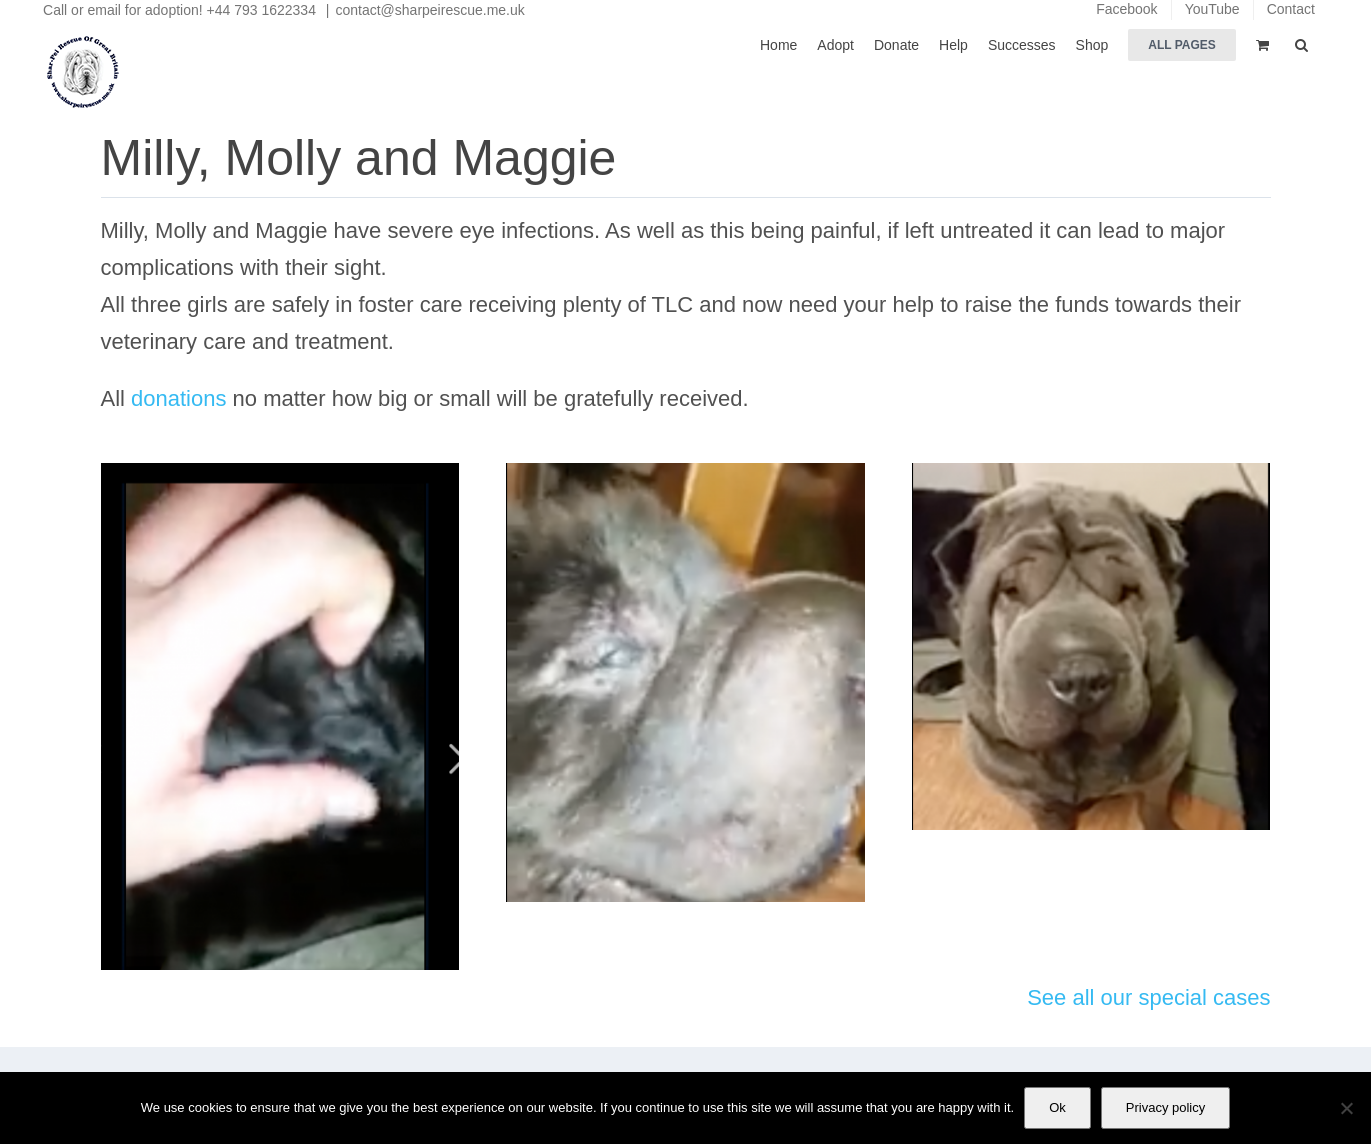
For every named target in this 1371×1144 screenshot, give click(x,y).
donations (178, 398)
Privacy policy (1165, 1107)
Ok (1057, 1107)
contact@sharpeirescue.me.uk (429, 10)
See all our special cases (1148, 997)
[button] (1301, 43)
